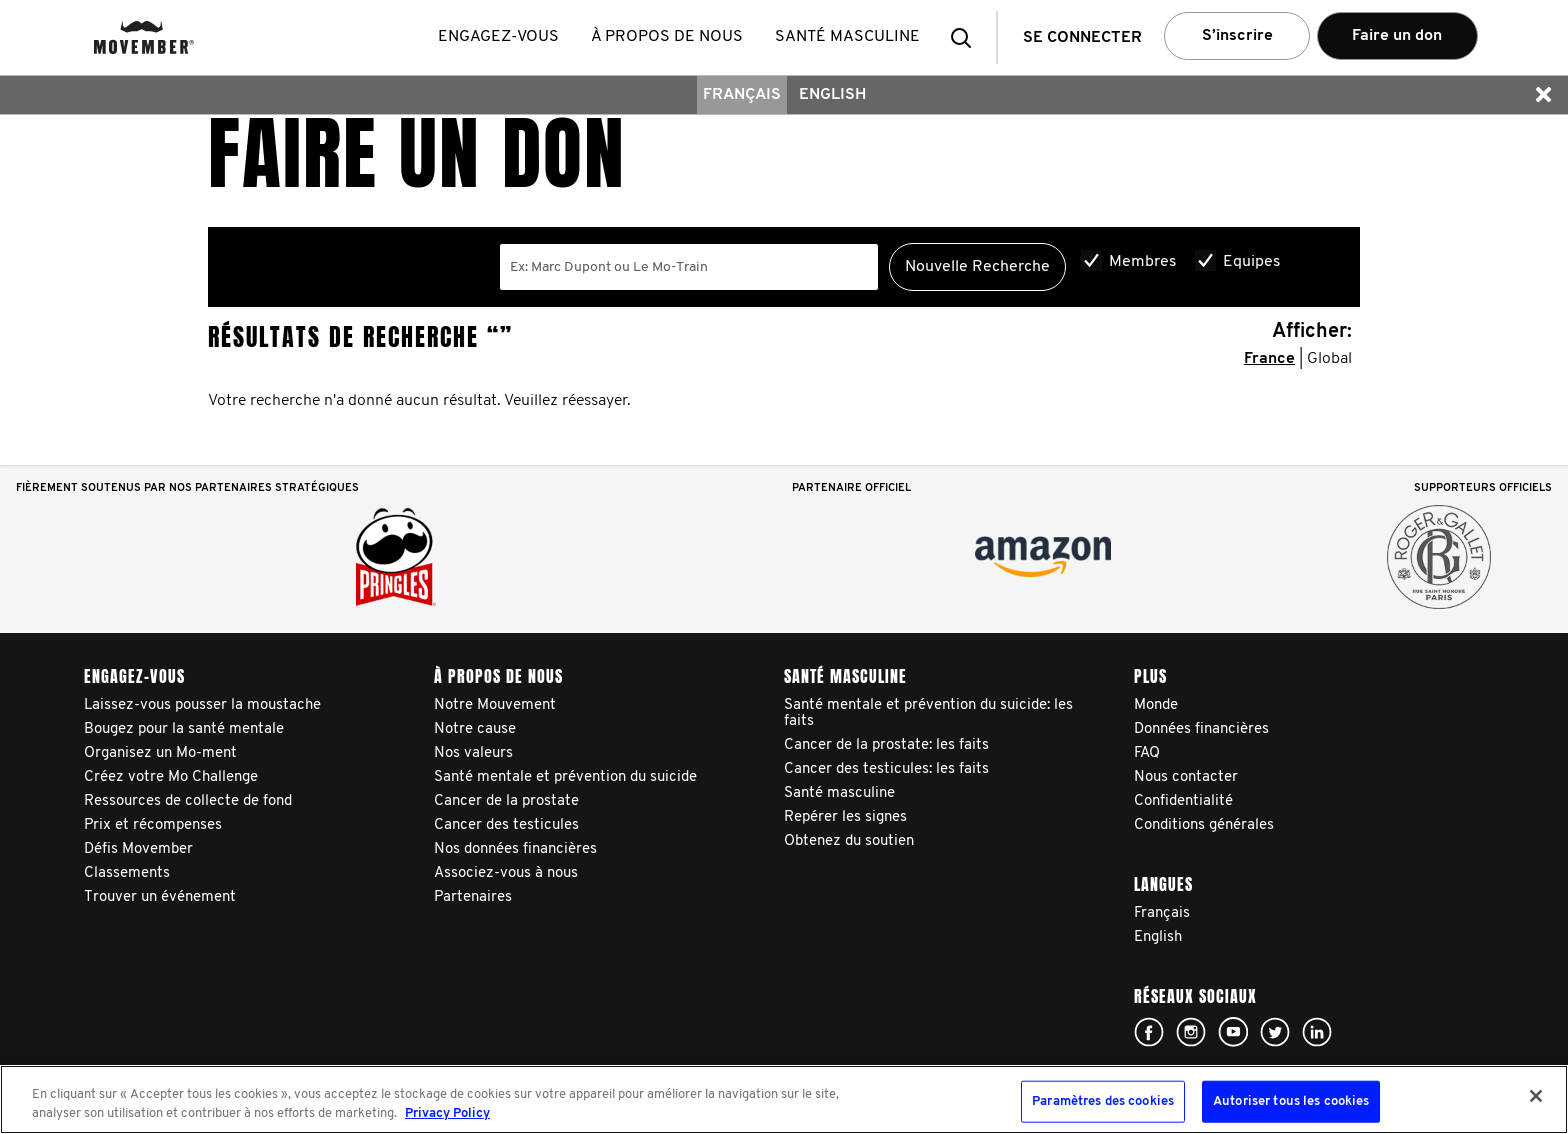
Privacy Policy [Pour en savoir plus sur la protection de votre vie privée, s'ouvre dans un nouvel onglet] (447, 1113)
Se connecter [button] (1082, 38)
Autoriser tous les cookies (1291, 1101)
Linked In (1317, 1032)
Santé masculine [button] (848, 37)
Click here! (1149, 1032)
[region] (784, 1099)
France (1269, 359)
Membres (1143, 262)
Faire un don (1397, 36)
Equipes (1252, 262)
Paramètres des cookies (1103, 1101)
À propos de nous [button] (668, 37)
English (832, 95)
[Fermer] (1536, 1096)
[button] (967, 37)
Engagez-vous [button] (499, 37)
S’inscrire (1237, 36)
